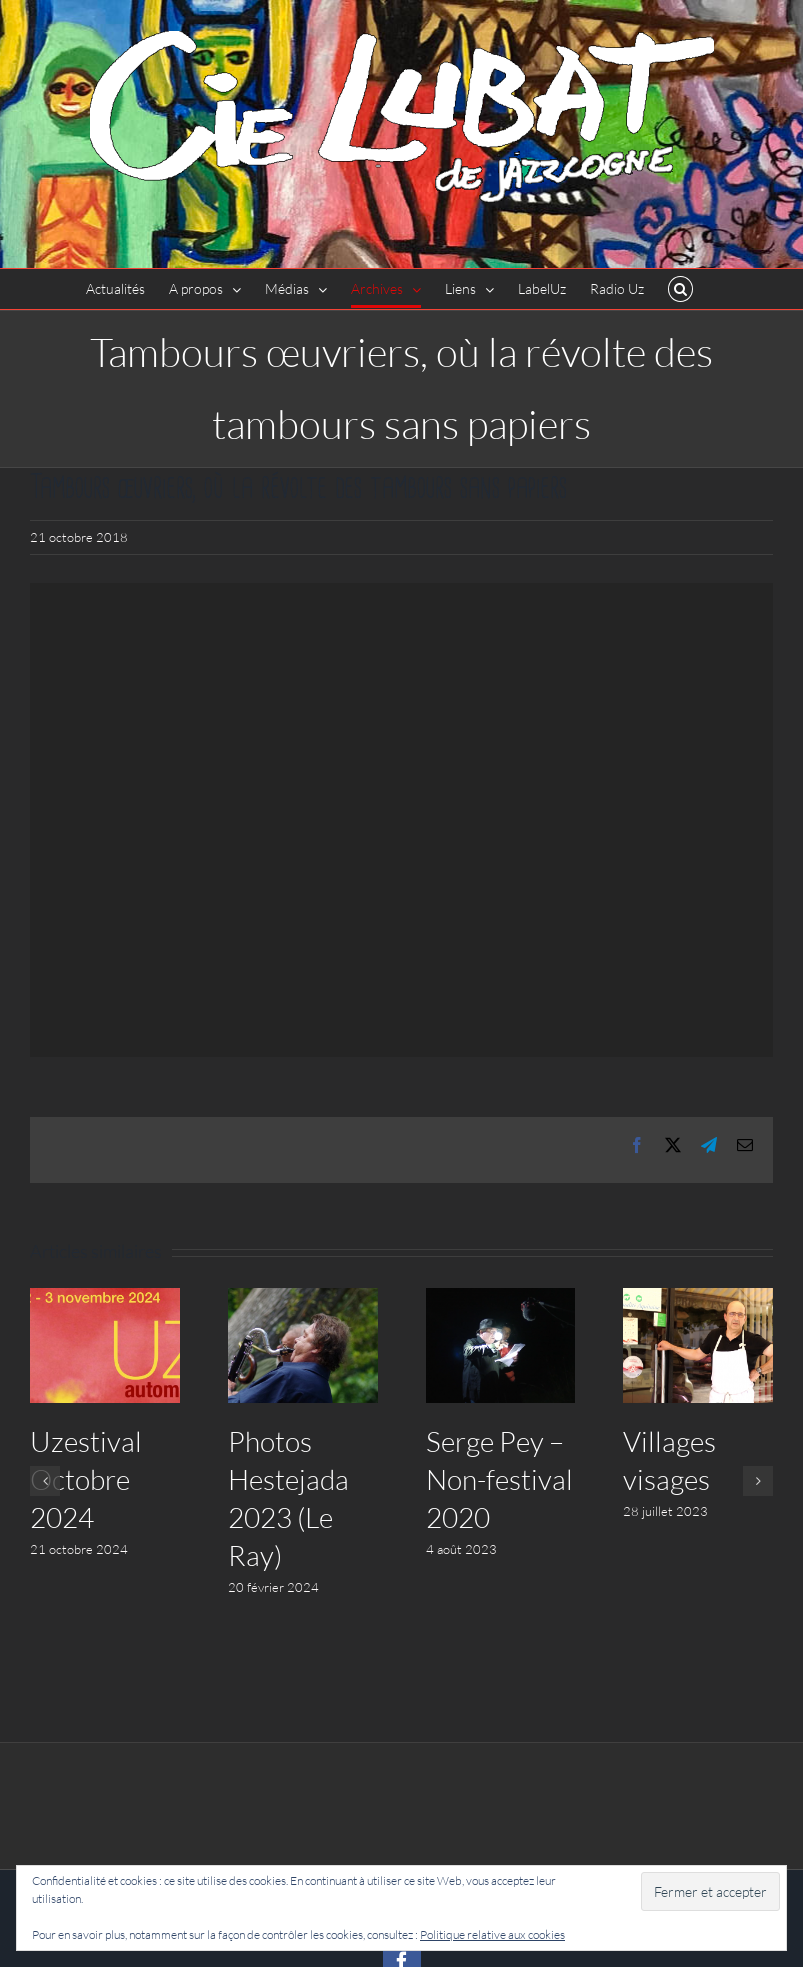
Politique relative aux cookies (492, 1934)
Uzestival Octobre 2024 (86, 1479)
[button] (680, 289)
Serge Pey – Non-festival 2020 (499, 1479)
